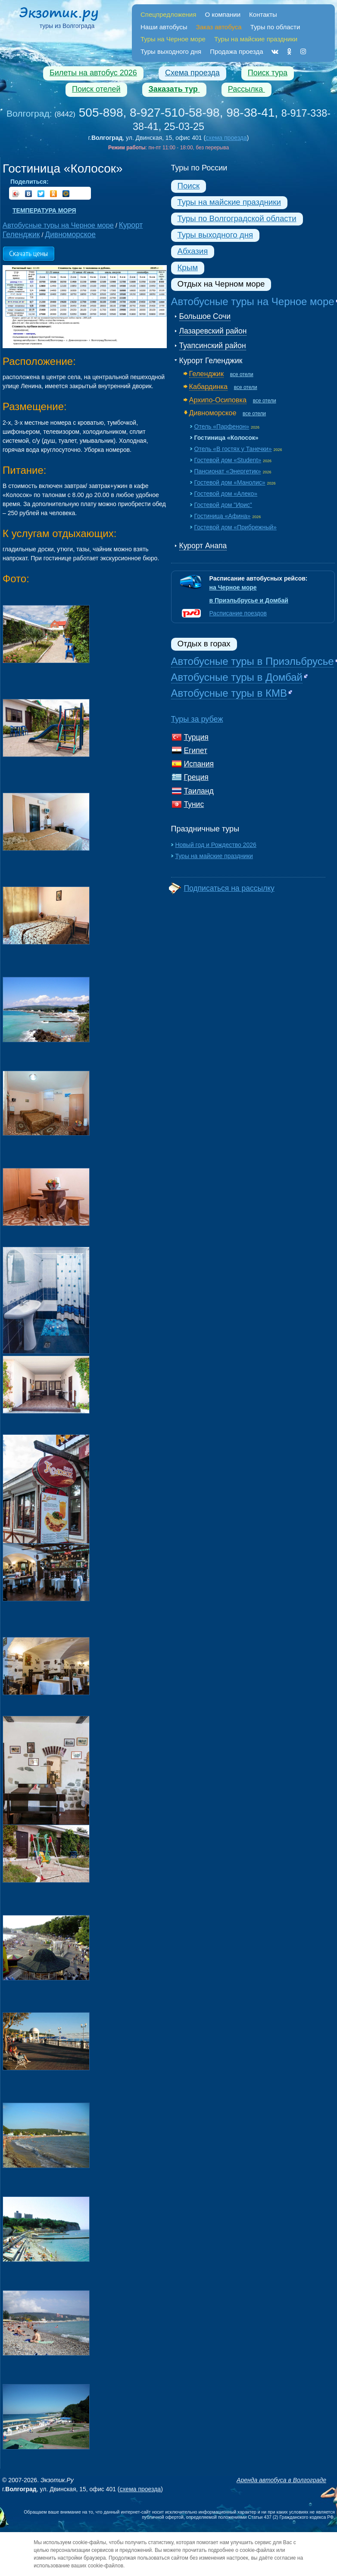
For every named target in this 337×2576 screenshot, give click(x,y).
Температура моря (44, 210)
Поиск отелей (96, 89)
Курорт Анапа (203, 545)
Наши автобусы (163, 27)
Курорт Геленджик (211, 360)
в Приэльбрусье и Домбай (248, 600)
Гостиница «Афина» (222, 516)
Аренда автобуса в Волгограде (281, 2480)
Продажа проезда (236, 51)
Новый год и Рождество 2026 (215, 844)
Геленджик (206, 373)
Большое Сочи (205, 316)
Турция (196, 737)
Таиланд (199, 791)
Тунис (194, 804)
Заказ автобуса (219, 27)
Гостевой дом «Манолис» (229, 482)
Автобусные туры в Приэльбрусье (252, 661)
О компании (222, 14)
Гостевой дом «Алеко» (226, 493)
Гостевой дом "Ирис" (223, 504)
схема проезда (226, 137)
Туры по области (275, 27)
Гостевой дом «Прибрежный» (235, 527)
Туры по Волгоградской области (237, 218)
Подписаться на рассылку (229, 888)
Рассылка (246, 89)
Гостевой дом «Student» (228, 460)
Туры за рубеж (197, 719)
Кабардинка (208, 386)
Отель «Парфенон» (222, 426)
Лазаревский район (213, 331)
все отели (241, 374)
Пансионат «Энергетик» (227, 471)
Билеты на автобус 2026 (93, 72)
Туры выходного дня (170, 51)
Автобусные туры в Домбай (237, 677)
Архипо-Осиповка (218, 400)
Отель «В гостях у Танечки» (233, 448)
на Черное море (233, 587)
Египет (195, 750)
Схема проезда (192, 72)
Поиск (189, 185)
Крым (188, 267)
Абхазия (193, 251)
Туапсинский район (212, 345)
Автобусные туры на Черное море (252, 301)
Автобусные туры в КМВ (229, 693)
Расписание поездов (238, 613)
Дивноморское (213, 413)
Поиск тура (267, 72)
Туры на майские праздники (229, 202)
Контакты (263, 14)
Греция (196, 777)
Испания (199, 764)
